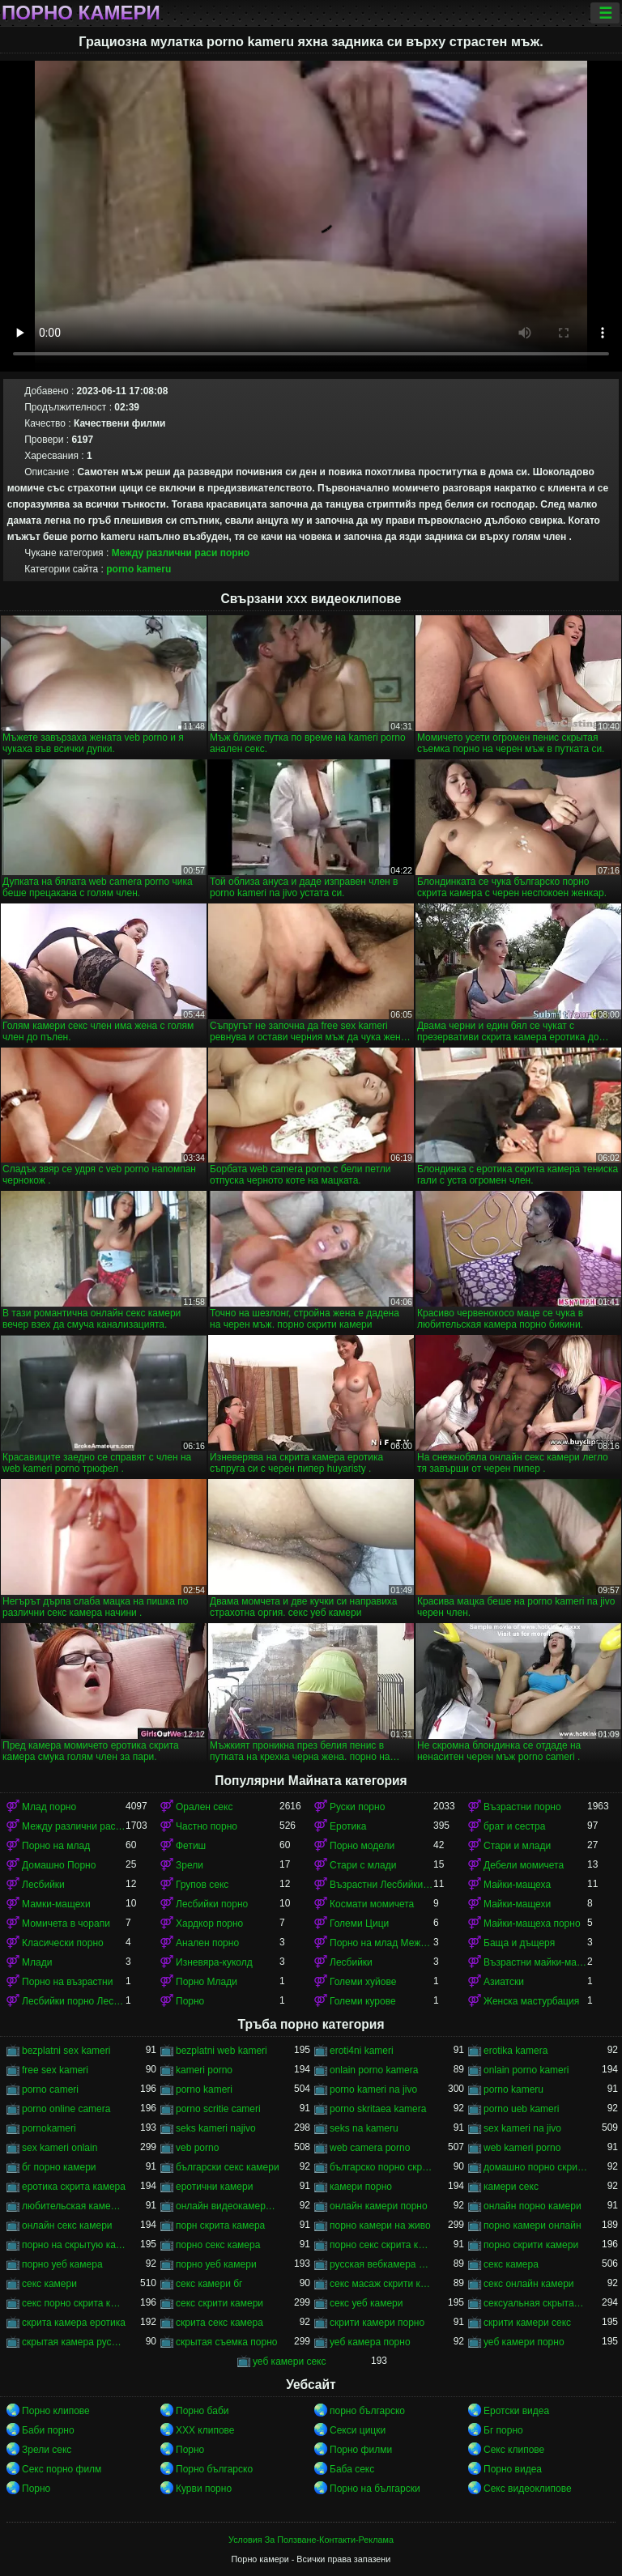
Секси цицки (358, 2430)
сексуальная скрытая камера (535, 2303)
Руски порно (357, 1807)
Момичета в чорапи (66, 1923)
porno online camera (66, 2109)
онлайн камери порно (379, 2206)
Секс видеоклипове (528, 2488)
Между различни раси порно (181, 553)
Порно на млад (56, 1845)
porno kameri (204, 2089)
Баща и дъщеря (519, 1943)
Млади (37, 1962)
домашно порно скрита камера (535, 2167)
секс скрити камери (219, 2303)
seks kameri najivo (216, 2128)
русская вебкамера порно (381, 2264)
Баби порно (48, 2430)
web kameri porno (522, 2147)
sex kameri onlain (59, 2147)
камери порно (361, 2186)
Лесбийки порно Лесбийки (74, 2001)
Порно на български (375, 2488)
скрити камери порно (377, 2322)
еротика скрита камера (74, 2186)
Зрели (189, 1865)
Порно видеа (513, 2469)
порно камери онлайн (533, 2225)
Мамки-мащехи (56, 1904)
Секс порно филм (61, 2469)
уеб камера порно (370, 2342)
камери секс (511, 2186)
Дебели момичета (524, 1865)
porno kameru (138, 569)
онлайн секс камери (67, 2225)
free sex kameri (55, 2070)
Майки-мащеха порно (532, 1923)
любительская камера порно (74, 2206)
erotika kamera (515, 2050)
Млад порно (49, 1807)
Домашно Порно (59, 1865)
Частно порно (206, 1826)
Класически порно (63, 1943)
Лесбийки (43, 1884)
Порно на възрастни (67, 1981)
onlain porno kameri (526, 2070)
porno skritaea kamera (378, 2109)
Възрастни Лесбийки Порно (381, 1884)
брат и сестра (514, 1826)
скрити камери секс (527, 2322)
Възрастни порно (522, 1807)
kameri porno (204, 2070)
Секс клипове (514, 2449)
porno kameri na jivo (373, 2089)
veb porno (197, 2147)
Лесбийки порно (212, 1904)
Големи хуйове (363, 1981)
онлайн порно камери (533, 2206)
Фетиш (191, 1845)
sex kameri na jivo (522, 2128)
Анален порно (207, 1943)
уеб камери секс (289, 2361)
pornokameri (49, 2128)
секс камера (511, 2264)
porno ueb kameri (521, 2109)
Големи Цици (359, 1923)
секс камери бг (209, 2283)
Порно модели (362, 1845)
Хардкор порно (209, 1923)
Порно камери (81, 12)
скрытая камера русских (74, 2342)
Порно (190, 2001)
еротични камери (214, 2186)
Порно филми (361, 2449)
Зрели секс (46, 2449)
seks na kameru (364, 2128)
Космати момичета (372, 1904)
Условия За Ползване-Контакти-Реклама (311, 2539)
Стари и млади (517, 1845)
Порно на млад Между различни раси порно (381, 1943)
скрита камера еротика (74, 2322)
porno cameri (50, 2089)
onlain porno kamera (374, 2070)
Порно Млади (206, 1981)
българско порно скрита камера (381, 2167)
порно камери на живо (380, 2225)
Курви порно (204, 2488)
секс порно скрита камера (74, 2303)
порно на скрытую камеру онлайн (74, 2245)
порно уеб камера (62, 2264)
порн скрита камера (220, 2225)
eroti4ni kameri (362, 2050)
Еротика (348, 1826)
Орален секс (204, 1807)
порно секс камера (218, 2245)
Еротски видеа (516, 2411)
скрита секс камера (219, 2322)
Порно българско (214, 2469)
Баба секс (352, 2469)
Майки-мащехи (517, 1904)
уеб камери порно (524, 2342)
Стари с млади (363, 1865)
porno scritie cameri (218, 2109)
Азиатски (504, 1981)
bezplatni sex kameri (66, 2050)
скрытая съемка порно (227, 2342)
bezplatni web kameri (221, 2050)
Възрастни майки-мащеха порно (535, 1962)
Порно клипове (56, 2411)
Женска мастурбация (531, 2001)
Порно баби (202, 2411)
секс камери (49, 2283)
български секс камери (227, 2167)
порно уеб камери (216, 2264)
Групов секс (202, 1884)
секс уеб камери (366, 2303)
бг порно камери (59, 2167)
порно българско (367, 2411)
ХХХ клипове (205, 2430)
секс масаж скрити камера (381, 2283)
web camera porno (370, 2147)
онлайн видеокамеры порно (227, 2206)
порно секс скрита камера (381, 2245)
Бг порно (503, 2430)
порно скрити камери (531, 2245)
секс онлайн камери (529, 2283)
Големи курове (363, 2001)
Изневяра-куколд (214, 1962)
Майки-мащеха (517, 1884)
